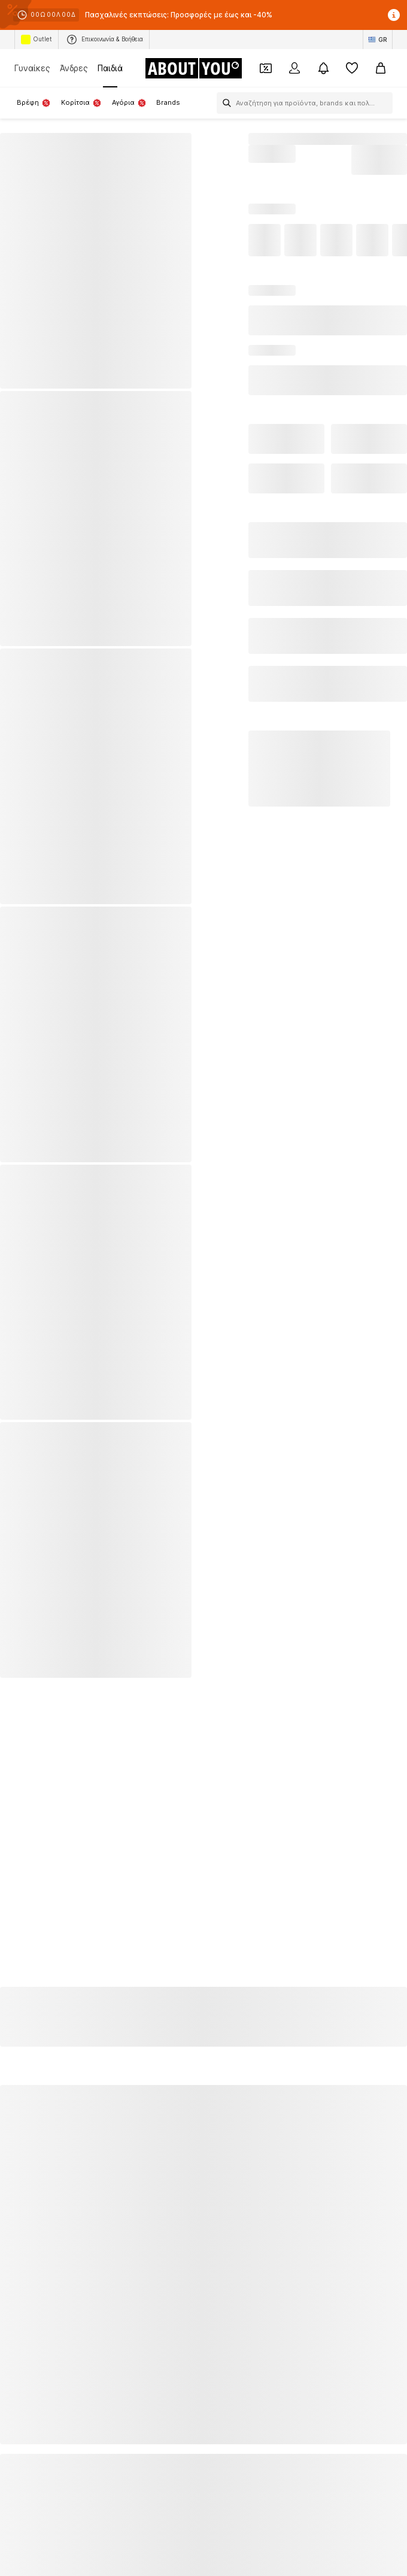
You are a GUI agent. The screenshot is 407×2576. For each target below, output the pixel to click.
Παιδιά (110, 68)
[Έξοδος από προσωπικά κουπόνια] (266, 68)
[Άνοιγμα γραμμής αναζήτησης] (224, 103)
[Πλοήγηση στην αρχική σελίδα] (193, 68)
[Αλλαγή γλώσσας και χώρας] (377, 39)
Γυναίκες (32, 68)
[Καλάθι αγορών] (380, 68)
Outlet (36, 39)
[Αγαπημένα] (352, 68)
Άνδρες (74, 68)
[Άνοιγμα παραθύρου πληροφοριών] (394, 15)
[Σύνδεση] (294, 68)
